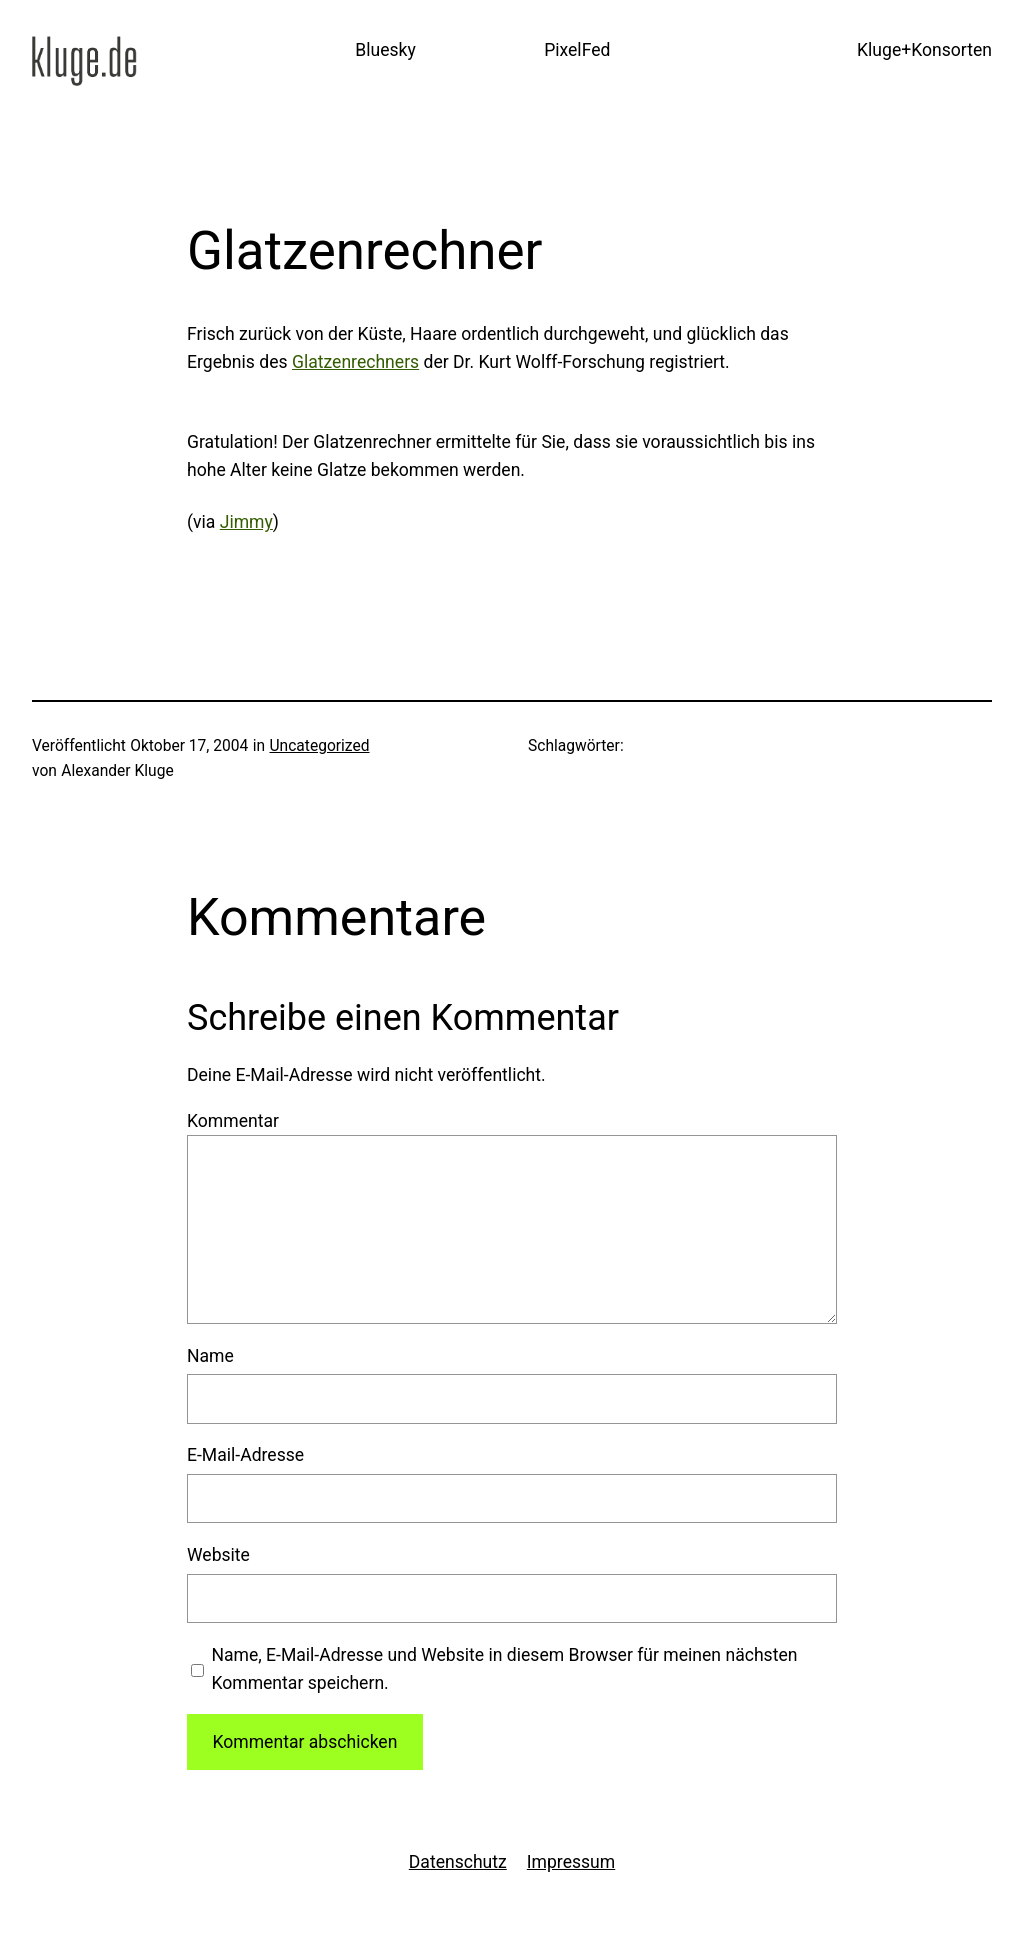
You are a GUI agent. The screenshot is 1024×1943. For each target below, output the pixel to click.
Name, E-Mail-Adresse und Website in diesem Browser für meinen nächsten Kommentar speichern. (504, 1669)
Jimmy (246, 522)
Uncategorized (319, 746)
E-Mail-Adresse (245, 1455)
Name (210, 1356)
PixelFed (577, 50)
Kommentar (233, 1121)
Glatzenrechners (355, 362)
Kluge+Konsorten (924, 50)
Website (218, 1555)
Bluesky (385, 50)
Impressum (571, 1862)
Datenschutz (458, 1862)
